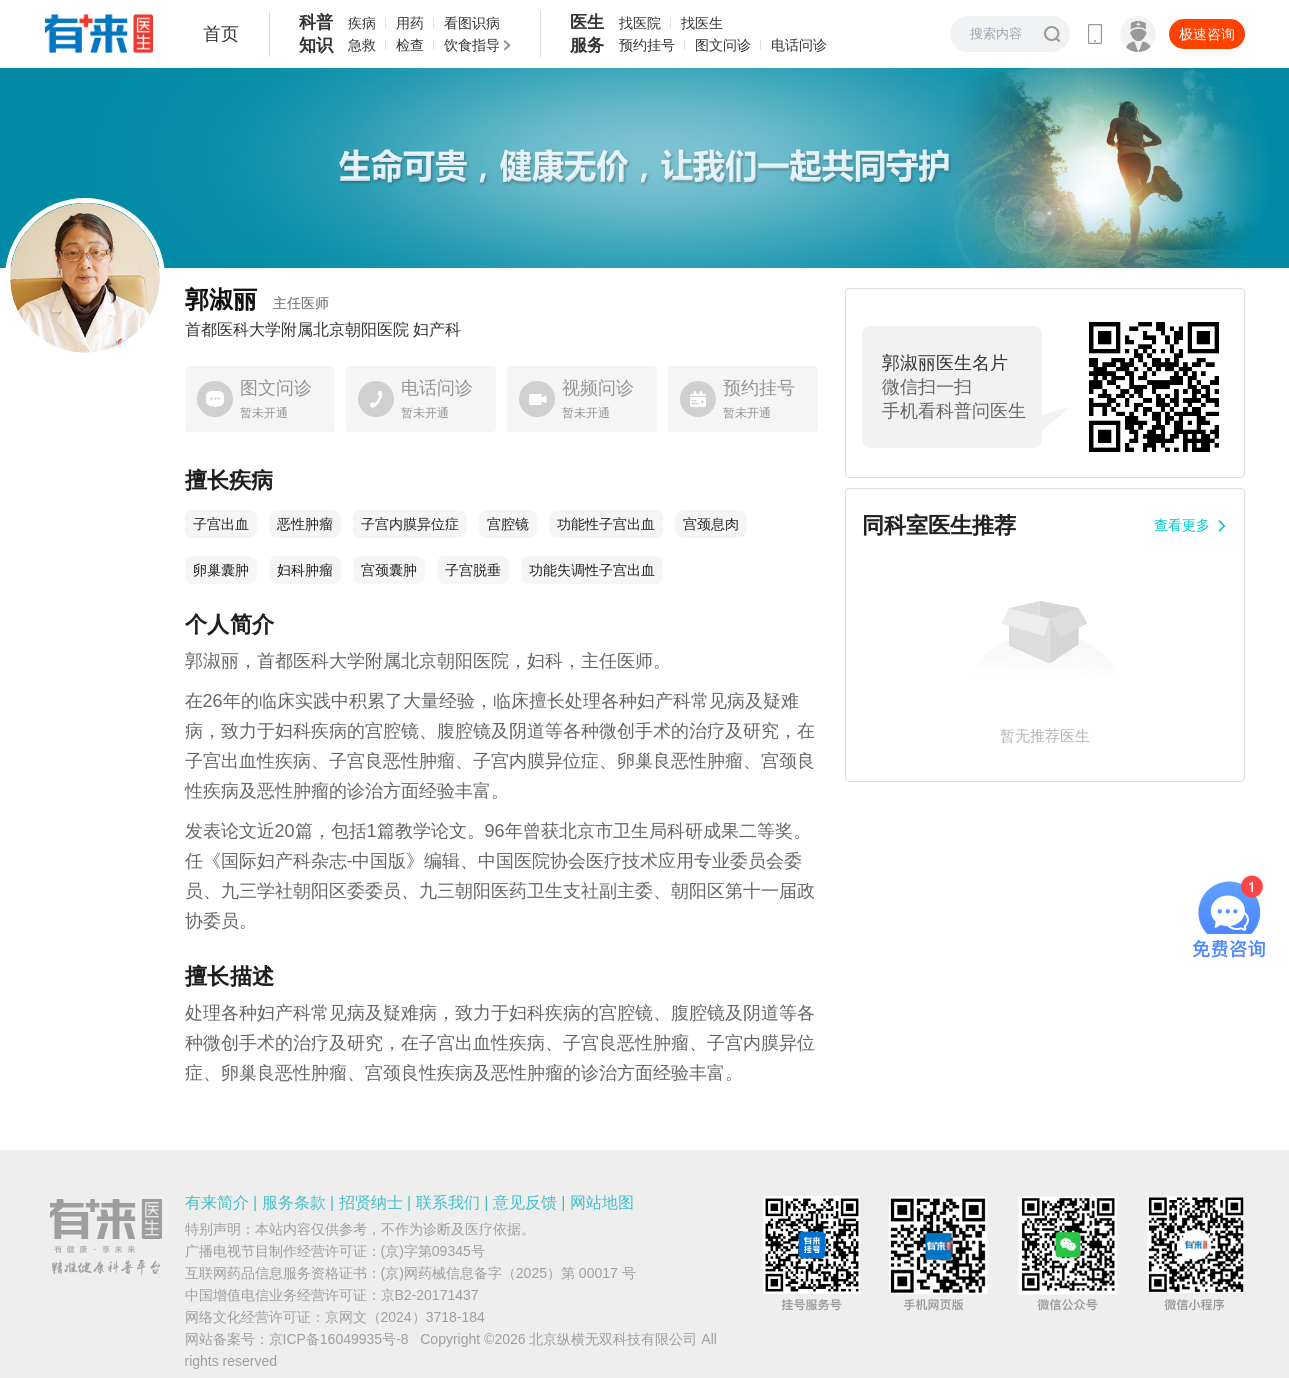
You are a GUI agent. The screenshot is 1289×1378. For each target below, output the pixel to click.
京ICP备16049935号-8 (339, 1339)
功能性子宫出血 (606, 524)
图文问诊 (723, 45)
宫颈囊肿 (389, 570)
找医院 (640, 23)
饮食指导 (472, 45)
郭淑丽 (257, 299)
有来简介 (217, 1202)
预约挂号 (647, 45)
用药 (410, 23)
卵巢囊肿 (221, 570)
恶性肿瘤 (305, 524)
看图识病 (472, 23)
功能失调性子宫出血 (592, 570)
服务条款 (294, 1202)
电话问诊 (799, 45)
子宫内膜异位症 (410, 524)
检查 (410, 45)
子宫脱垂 (473, 570)
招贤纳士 (371, 1202)
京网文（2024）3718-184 (405, 1317)
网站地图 (602, 1202)
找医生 (702, 23)
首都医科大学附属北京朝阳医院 (297, 330)
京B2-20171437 (430, 1295)
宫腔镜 (508, 524)
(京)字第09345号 (433, 1251)
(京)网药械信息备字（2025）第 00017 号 (508, 1273)
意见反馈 (525, 1202)
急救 (362, 45)
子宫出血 (221, 524)
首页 (221, 34)
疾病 (362, 23)
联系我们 (448, 1202)
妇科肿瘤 (305, 570)
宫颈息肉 (711, 524)
